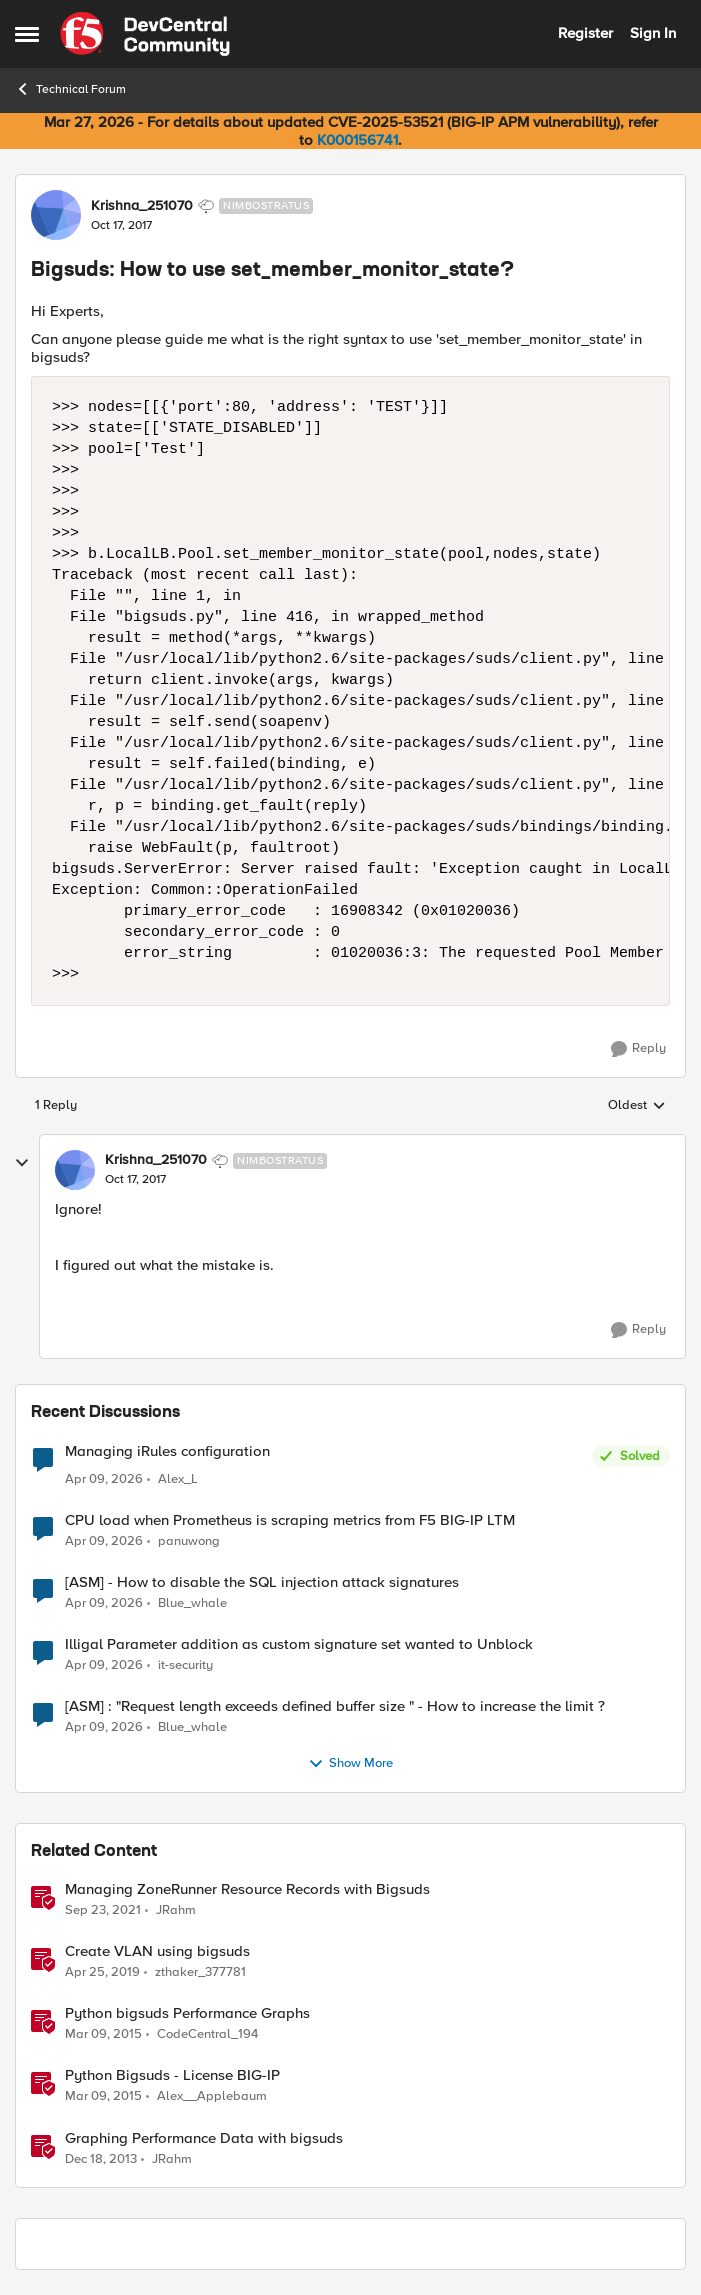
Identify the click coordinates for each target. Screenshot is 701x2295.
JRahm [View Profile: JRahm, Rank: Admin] (176, 1910)
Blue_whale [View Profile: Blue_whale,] (192, 1603)
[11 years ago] (103, 2035)
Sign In (653, 33)
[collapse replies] (22, 1163)
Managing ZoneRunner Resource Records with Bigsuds (247, 1889)
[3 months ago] (104, 1480)
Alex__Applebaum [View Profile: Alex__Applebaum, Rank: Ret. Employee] (212, 2096)
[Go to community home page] (145, 34)
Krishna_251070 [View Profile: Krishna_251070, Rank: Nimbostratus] (142, 206)
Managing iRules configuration (167, 1451)
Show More (350, 1764)
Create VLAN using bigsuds (157, 1951)
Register (585, 33)
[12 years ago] (101, 2159)
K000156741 (357, 140)
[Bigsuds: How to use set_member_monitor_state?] (135, 1180)
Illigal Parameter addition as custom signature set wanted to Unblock (299, 1644)
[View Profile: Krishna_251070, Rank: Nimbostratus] (56, 215)
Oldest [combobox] (637, 1106)
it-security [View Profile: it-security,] (185, 1665)
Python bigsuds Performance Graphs (187, 2013)
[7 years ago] (102, 1973)
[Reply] (638, 1049)
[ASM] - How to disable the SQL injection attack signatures (262, 1582)
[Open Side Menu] (27, 34)
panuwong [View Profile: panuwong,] (189, 1541)
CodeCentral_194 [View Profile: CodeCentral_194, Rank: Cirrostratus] (207, 2034)
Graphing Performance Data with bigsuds (204, 2138)
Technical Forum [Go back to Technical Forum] (70, 89)
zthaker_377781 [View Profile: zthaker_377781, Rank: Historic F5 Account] (200, 1972)
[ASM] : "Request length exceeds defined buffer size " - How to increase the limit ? (335, 1706)
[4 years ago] (103, 1911)
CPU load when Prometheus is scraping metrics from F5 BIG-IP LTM (290, 1520)
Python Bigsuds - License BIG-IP (172, 2075)
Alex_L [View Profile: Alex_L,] (178, 1479)
